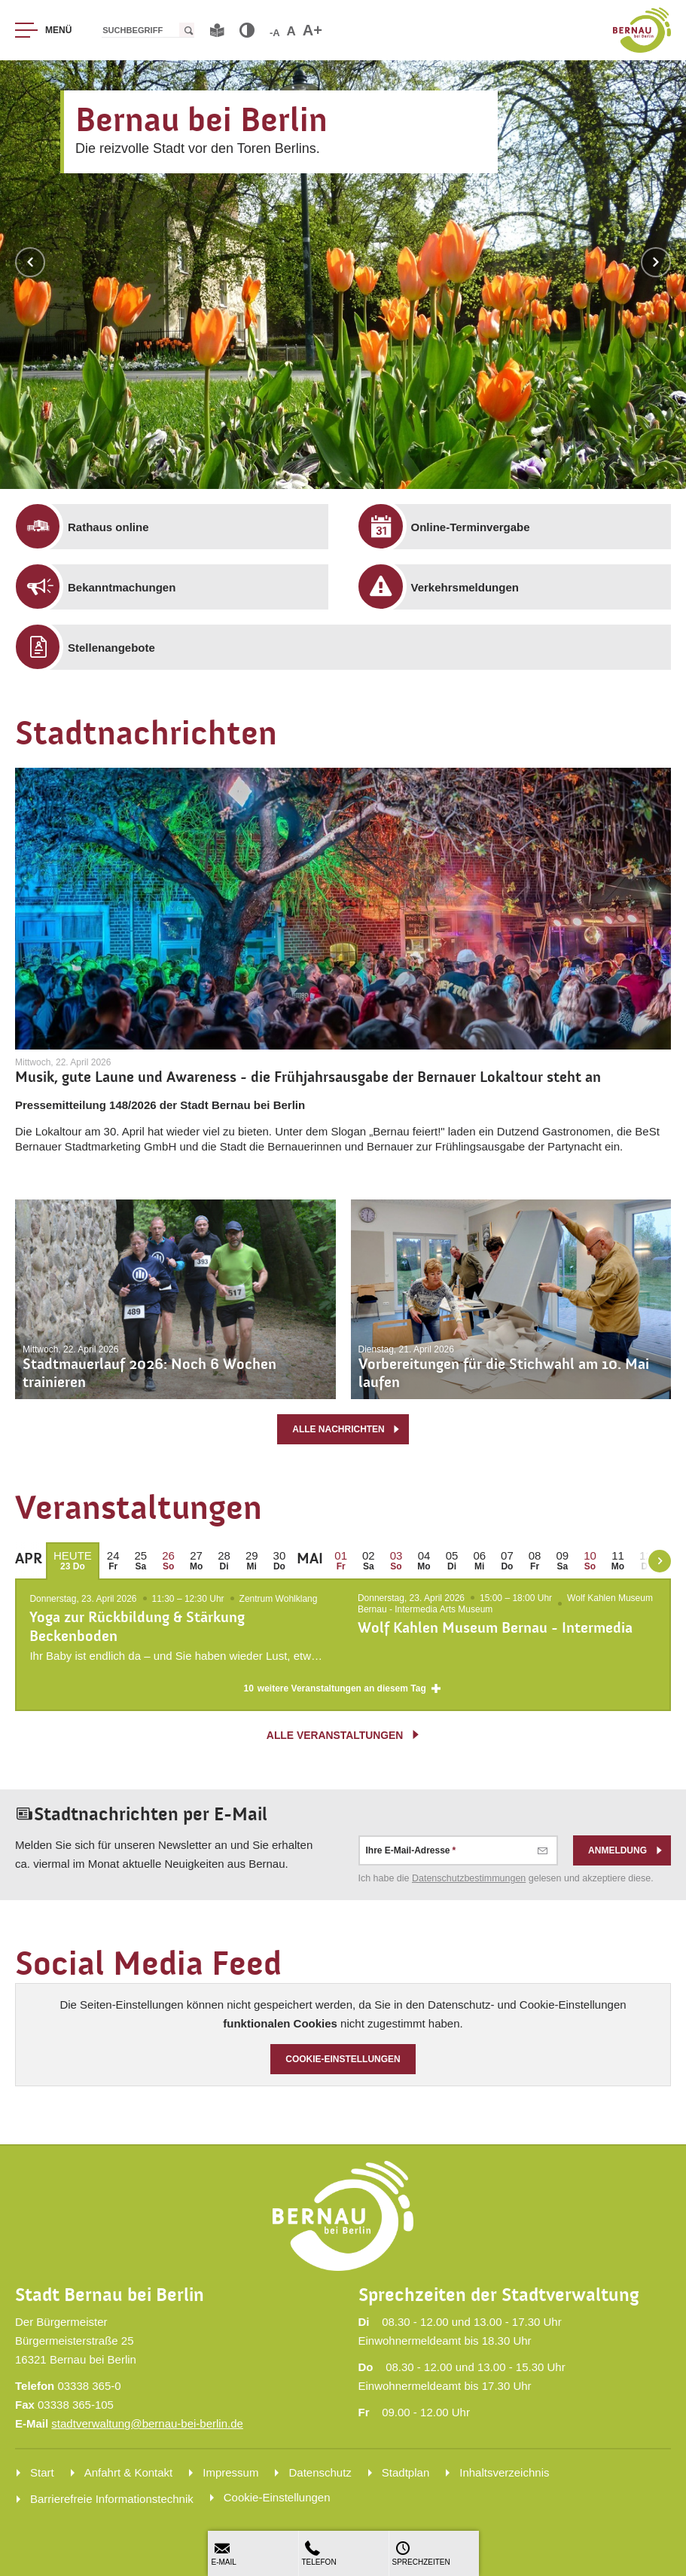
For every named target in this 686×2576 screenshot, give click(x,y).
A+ (312, 30)
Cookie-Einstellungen (343, 2072)
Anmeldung (625, 1863)
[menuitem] (183, 526)
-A (275, 32)
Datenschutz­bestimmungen (469, 1891)
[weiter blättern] (659, 1561)
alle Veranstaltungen (344, 1747)
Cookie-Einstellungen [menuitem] (277, 2497)
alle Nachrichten (346, 1429)
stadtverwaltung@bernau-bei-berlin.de (147, 2423)
